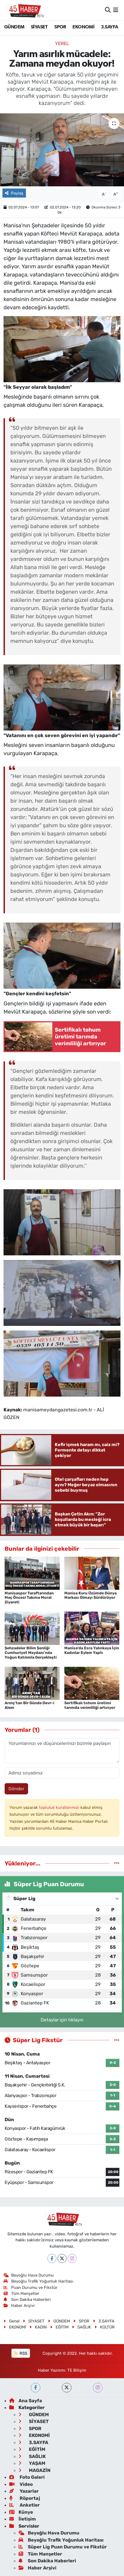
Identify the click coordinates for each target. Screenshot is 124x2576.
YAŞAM (32, 2463)
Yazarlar (24, 2491)
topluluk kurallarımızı (59, 1807)
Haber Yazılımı (51, 2370)
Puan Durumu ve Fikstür (31, 2287)
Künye (21, 2512)
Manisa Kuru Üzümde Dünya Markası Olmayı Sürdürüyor (90, 1595)
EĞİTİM (59, 2327)
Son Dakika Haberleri (27, 2299)
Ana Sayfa (25, 2400)
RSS (20, 2353)
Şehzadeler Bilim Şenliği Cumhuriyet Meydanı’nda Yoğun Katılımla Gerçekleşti (31, 1653)
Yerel (62, 43)
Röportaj (24, 2498)
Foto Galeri (27, 2477)
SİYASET (39, 27)
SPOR (60, 27)
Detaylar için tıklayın (62, 2019)
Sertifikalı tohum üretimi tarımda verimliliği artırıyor (89, 1705)
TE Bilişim (76, 2370)
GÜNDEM (14, 27)
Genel (12, 2321)
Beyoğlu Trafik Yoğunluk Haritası (39, 2281)
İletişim (22, 2519)
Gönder (16, 1788)
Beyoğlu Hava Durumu (29, 2275)
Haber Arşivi (19, 2305)
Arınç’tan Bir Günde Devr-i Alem (29, 1705)
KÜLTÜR (105, 2327)
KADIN (38, 2327)
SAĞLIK (81, 2327)
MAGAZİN (34, 2470)
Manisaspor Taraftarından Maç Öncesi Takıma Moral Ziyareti (29, 1598)
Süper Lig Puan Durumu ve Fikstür (63, 2546)
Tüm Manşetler (22, 2293)
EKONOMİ (83, 27)
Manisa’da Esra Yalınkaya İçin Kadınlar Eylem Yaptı (91, 1650)
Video (21, 2484)
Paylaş (14, 193)
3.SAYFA (109, 27)
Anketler (24, 2505)
